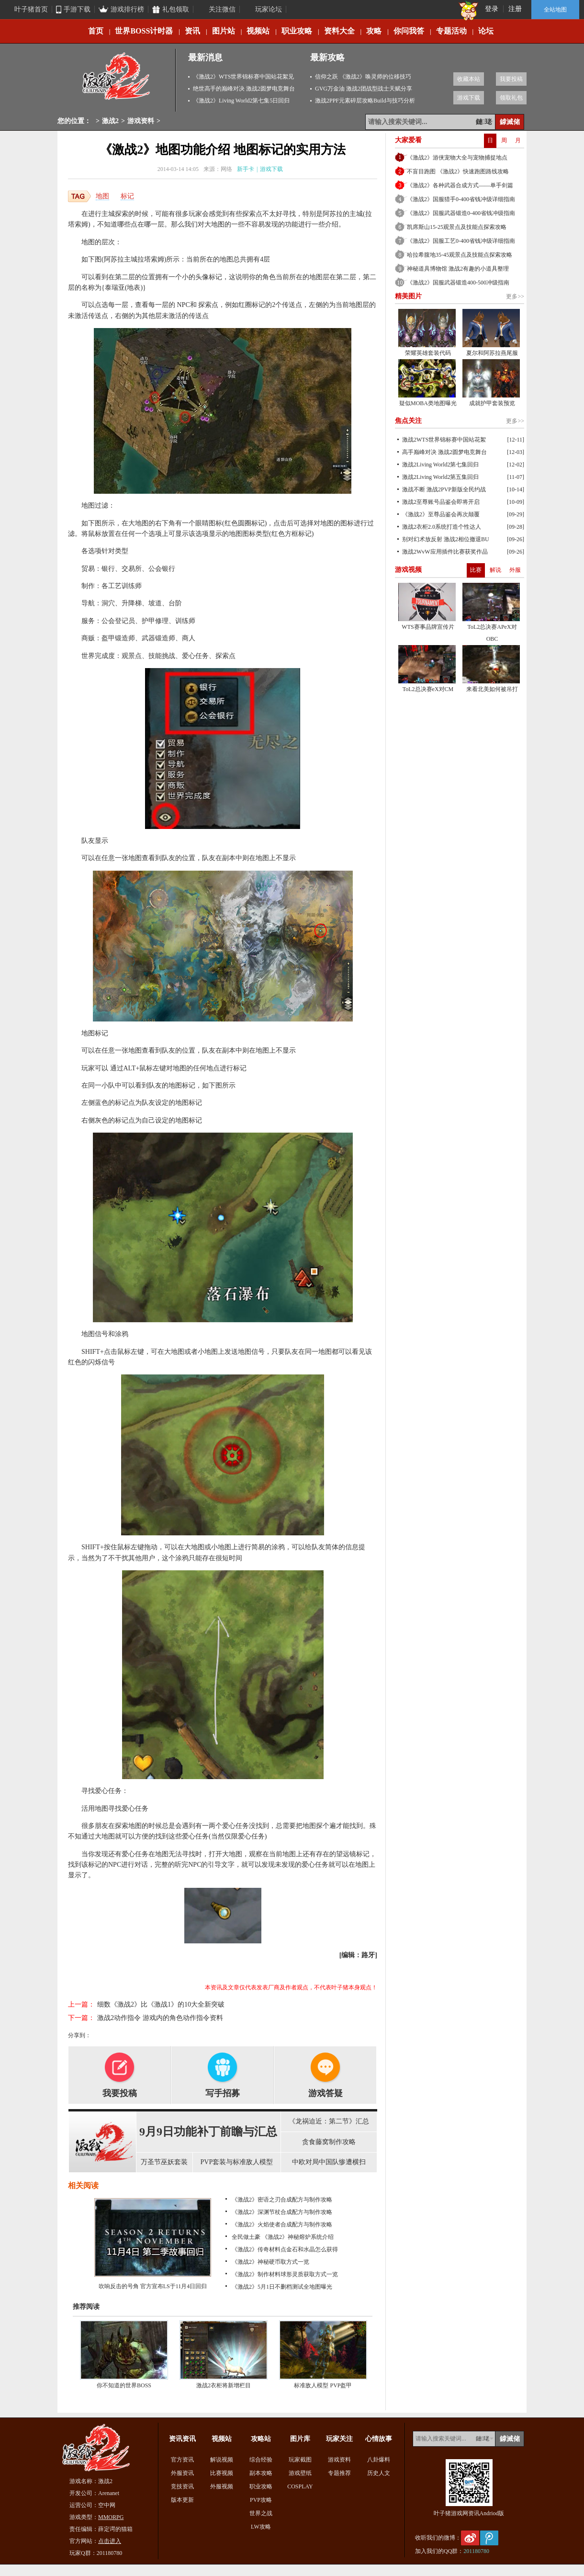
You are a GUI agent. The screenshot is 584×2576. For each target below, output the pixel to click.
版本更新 (182, 2500)
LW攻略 (261, 2526)
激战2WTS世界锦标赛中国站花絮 (444, 439)
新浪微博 (470, 2538)
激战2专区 (116, 80)
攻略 (374, 31)
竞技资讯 (182, 2486)
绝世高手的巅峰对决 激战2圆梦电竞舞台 (244, 88)
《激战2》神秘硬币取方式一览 (270, 2261)
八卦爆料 (378, 2459)
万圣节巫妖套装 (164, 2162)
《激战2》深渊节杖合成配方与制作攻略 (282, 2212)
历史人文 (378, 2473)
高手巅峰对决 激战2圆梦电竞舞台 (444, 452)
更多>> (515, 296)
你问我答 (408, 31)
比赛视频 (221, 2473)
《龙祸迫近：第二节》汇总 (329, 2121)
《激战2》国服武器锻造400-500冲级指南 (458, 282)
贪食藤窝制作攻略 (329, 2141)
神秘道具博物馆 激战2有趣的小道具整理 (458, 268)
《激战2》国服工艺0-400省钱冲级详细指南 (461, 241)
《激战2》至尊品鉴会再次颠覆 (441, 514)
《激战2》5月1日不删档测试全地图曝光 (282, 2286)
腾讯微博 (489, 2538)
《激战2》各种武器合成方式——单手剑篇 (460, 185)
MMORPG (111, 2517)
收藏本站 (468, 79)
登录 (491, 8)
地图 (102, 196)
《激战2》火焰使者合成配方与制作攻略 (282, 2224)
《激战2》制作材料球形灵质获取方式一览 (285, 2274)
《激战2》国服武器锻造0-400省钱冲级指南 (461, 213)
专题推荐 (339, 2473)
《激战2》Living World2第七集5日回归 (241, 100)
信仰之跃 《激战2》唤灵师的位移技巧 (363, 76)
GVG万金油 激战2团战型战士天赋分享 (363, 88)
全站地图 (555, 9)
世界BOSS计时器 (144, 31)
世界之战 (260, 2513)
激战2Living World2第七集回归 (440, 464)
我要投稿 (511, 79)
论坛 (486, 31)
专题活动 (451, 31)
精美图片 (408, 296)
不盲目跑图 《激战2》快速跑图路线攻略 (458, 171)
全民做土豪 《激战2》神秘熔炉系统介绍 (283, 2237)
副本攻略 (260, 2473)
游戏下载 (468, 97)
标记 (127, 196)
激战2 (110, 121)
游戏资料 (140, 121)
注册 (515, 8)
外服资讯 (182, 2473)
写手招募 (222, 2093)
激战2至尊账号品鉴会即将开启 (441, 502)
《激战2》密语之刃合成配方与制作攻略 (282, 2199)
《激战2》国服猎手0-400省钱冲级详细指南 (461, 199)
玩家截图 (300, 2459)
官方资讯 (182, 2459)
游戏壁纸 (300, 2473)
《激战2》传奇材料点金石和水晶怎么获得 (285, 2249)
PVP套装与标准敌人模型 (237, 2162)
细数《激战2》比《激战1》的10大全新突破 (161, 2004)
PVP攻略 (261, 2500)
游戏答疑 (325, 2093)
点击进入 (109, 2541)
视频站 (258, 31)
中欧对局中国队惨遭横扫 (329, 2162)
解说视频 (221, 2459)
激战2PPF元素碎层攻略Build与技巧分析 (365, 100)
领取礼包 (511, 97)
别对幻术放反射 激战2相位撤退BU (445, 539)
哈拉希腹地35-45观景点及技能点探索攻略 (459, 254)
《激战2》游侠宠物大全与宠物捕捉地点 (457, 157)
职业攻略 (296, 31)
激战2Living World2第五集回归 (440, 477)
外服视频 (221, 2486)
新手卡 (245, 169)
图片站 (223, 31)
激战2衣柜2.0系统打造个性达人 (441, 526)
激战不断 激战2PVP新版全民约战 (444, 489)
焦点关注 (408, 420)
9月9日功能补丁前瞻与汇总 (208, 2131)
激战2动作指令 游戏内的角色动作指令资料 (160, 2017)
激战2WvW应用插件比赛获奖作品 (445, 551)
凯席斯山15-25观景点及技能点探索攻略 (456, 227)
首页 (95, 31)
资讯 (192, 31)
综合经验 (260, 2459)
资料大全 (339, 31)
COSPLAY (300, 2486)
